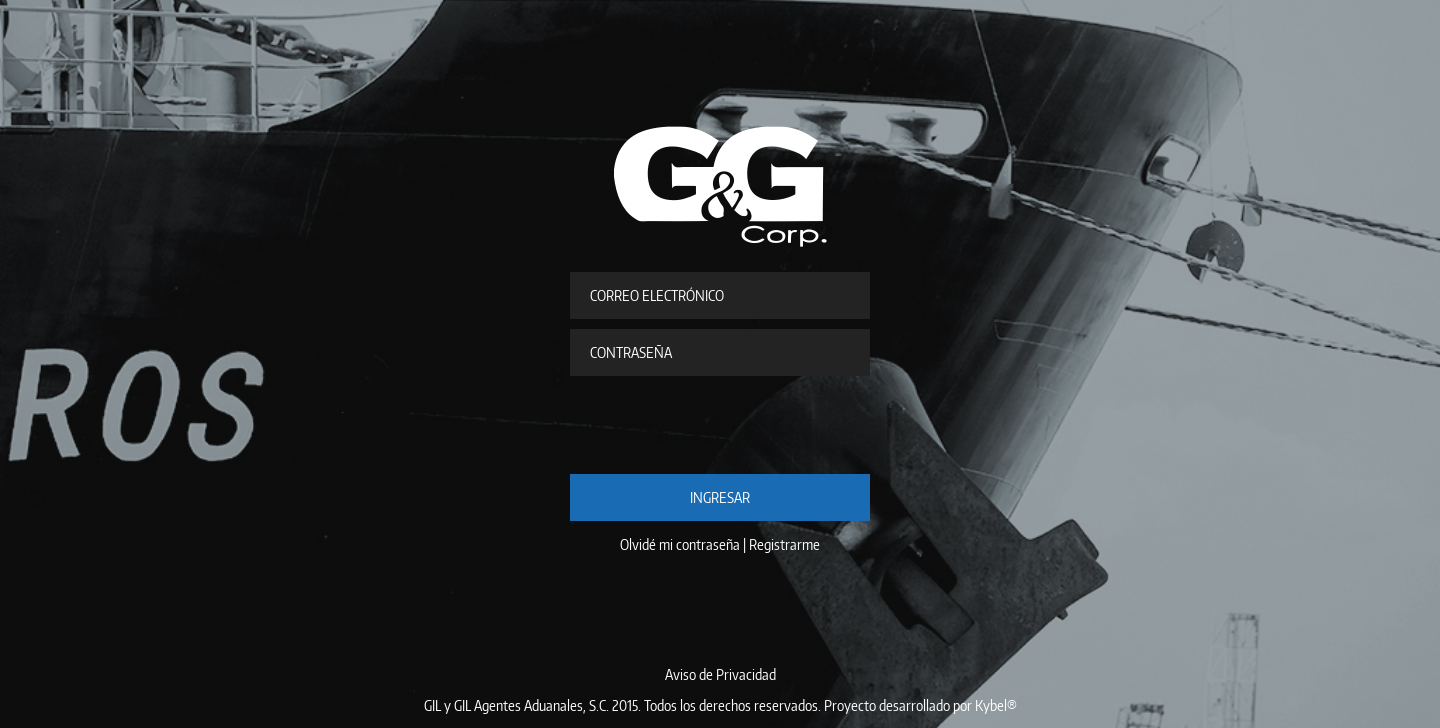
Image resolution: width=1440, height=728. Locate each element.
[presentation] (722, 425)
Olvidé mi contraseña (680, 544)
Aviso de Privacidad (720, 674)
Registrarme (784, 544)
